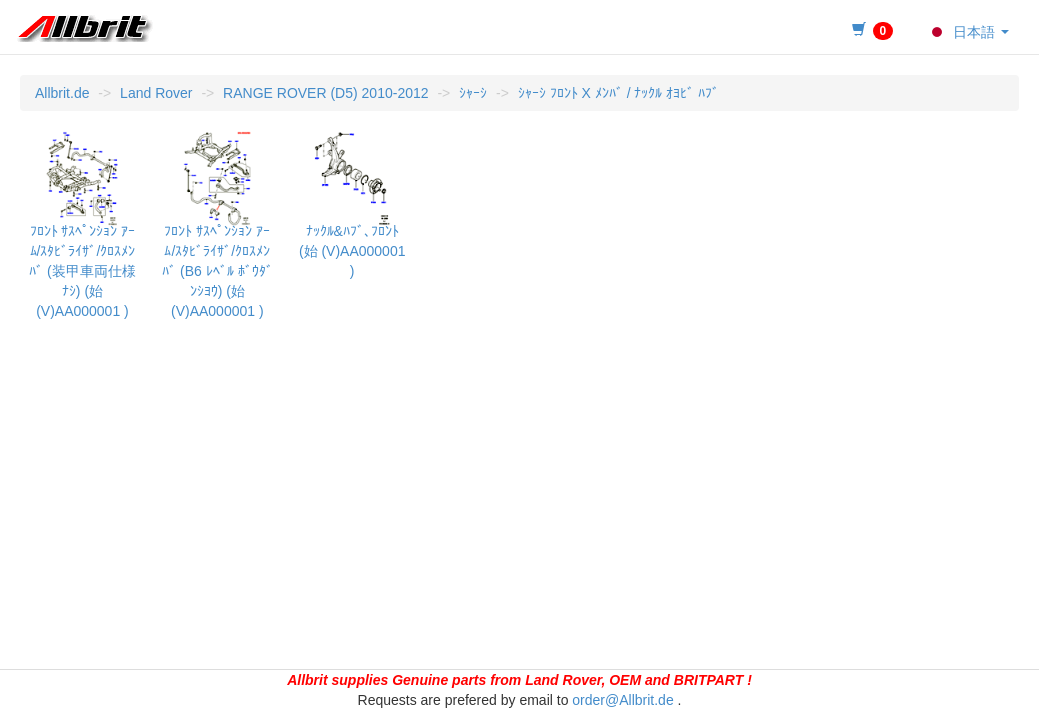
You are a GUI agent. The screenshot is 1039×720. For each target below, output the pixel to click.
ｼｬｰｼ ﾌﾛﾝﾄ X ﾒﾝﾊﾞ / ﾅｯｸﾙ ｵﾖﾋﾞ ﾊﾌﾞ (618, 93)
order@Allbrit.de (622, 700)
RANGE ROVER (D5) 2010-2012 (325, 93)
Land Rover (156, 93)
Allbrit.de (62, 93)
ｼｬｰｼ (473, 93)
